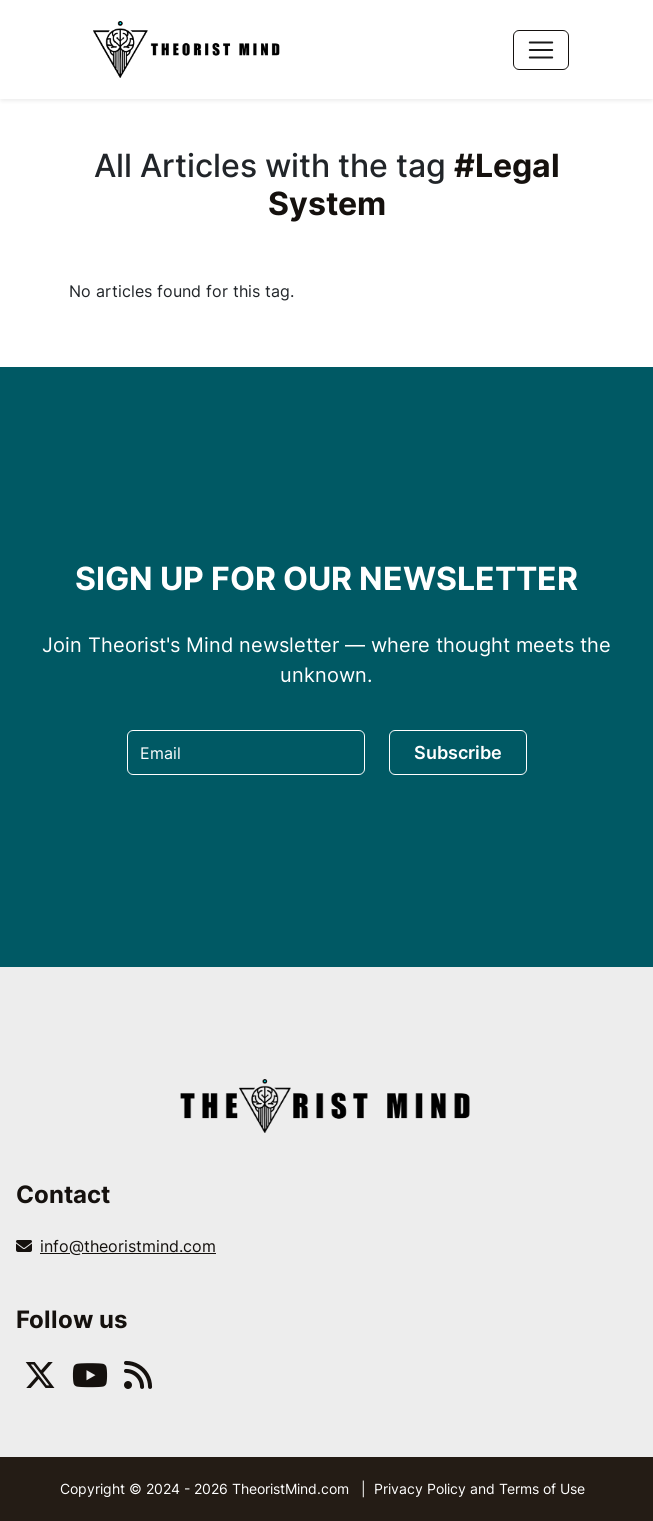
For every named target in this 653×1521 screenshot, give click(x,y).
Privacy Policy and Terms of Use (479, 1488)
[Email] (246, 752)
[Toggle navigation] (541, 50)
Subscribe (458, 752)
